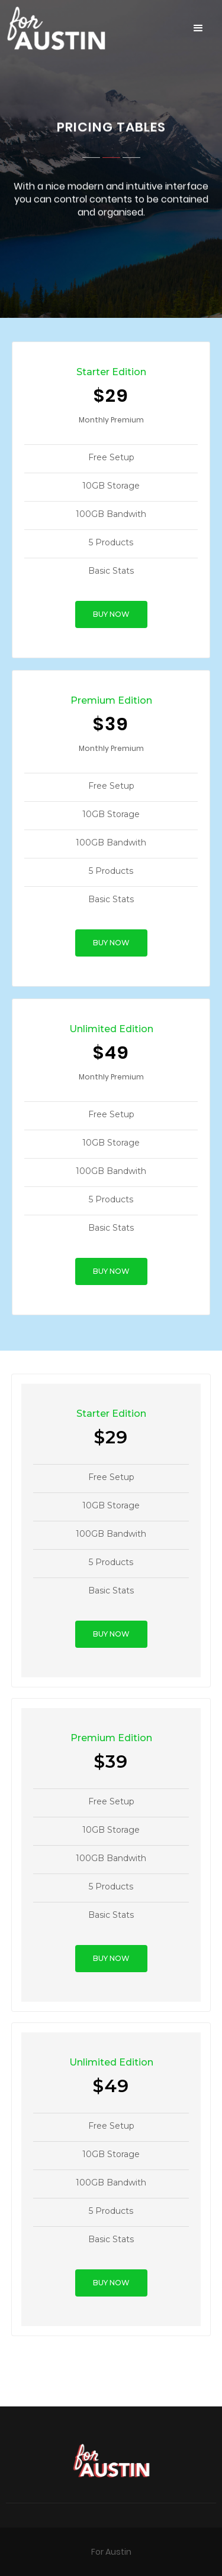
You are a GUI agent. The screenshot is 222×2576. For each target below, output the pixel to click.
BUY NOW (111, 614)
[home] (90, 28)
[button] (198, 28)
